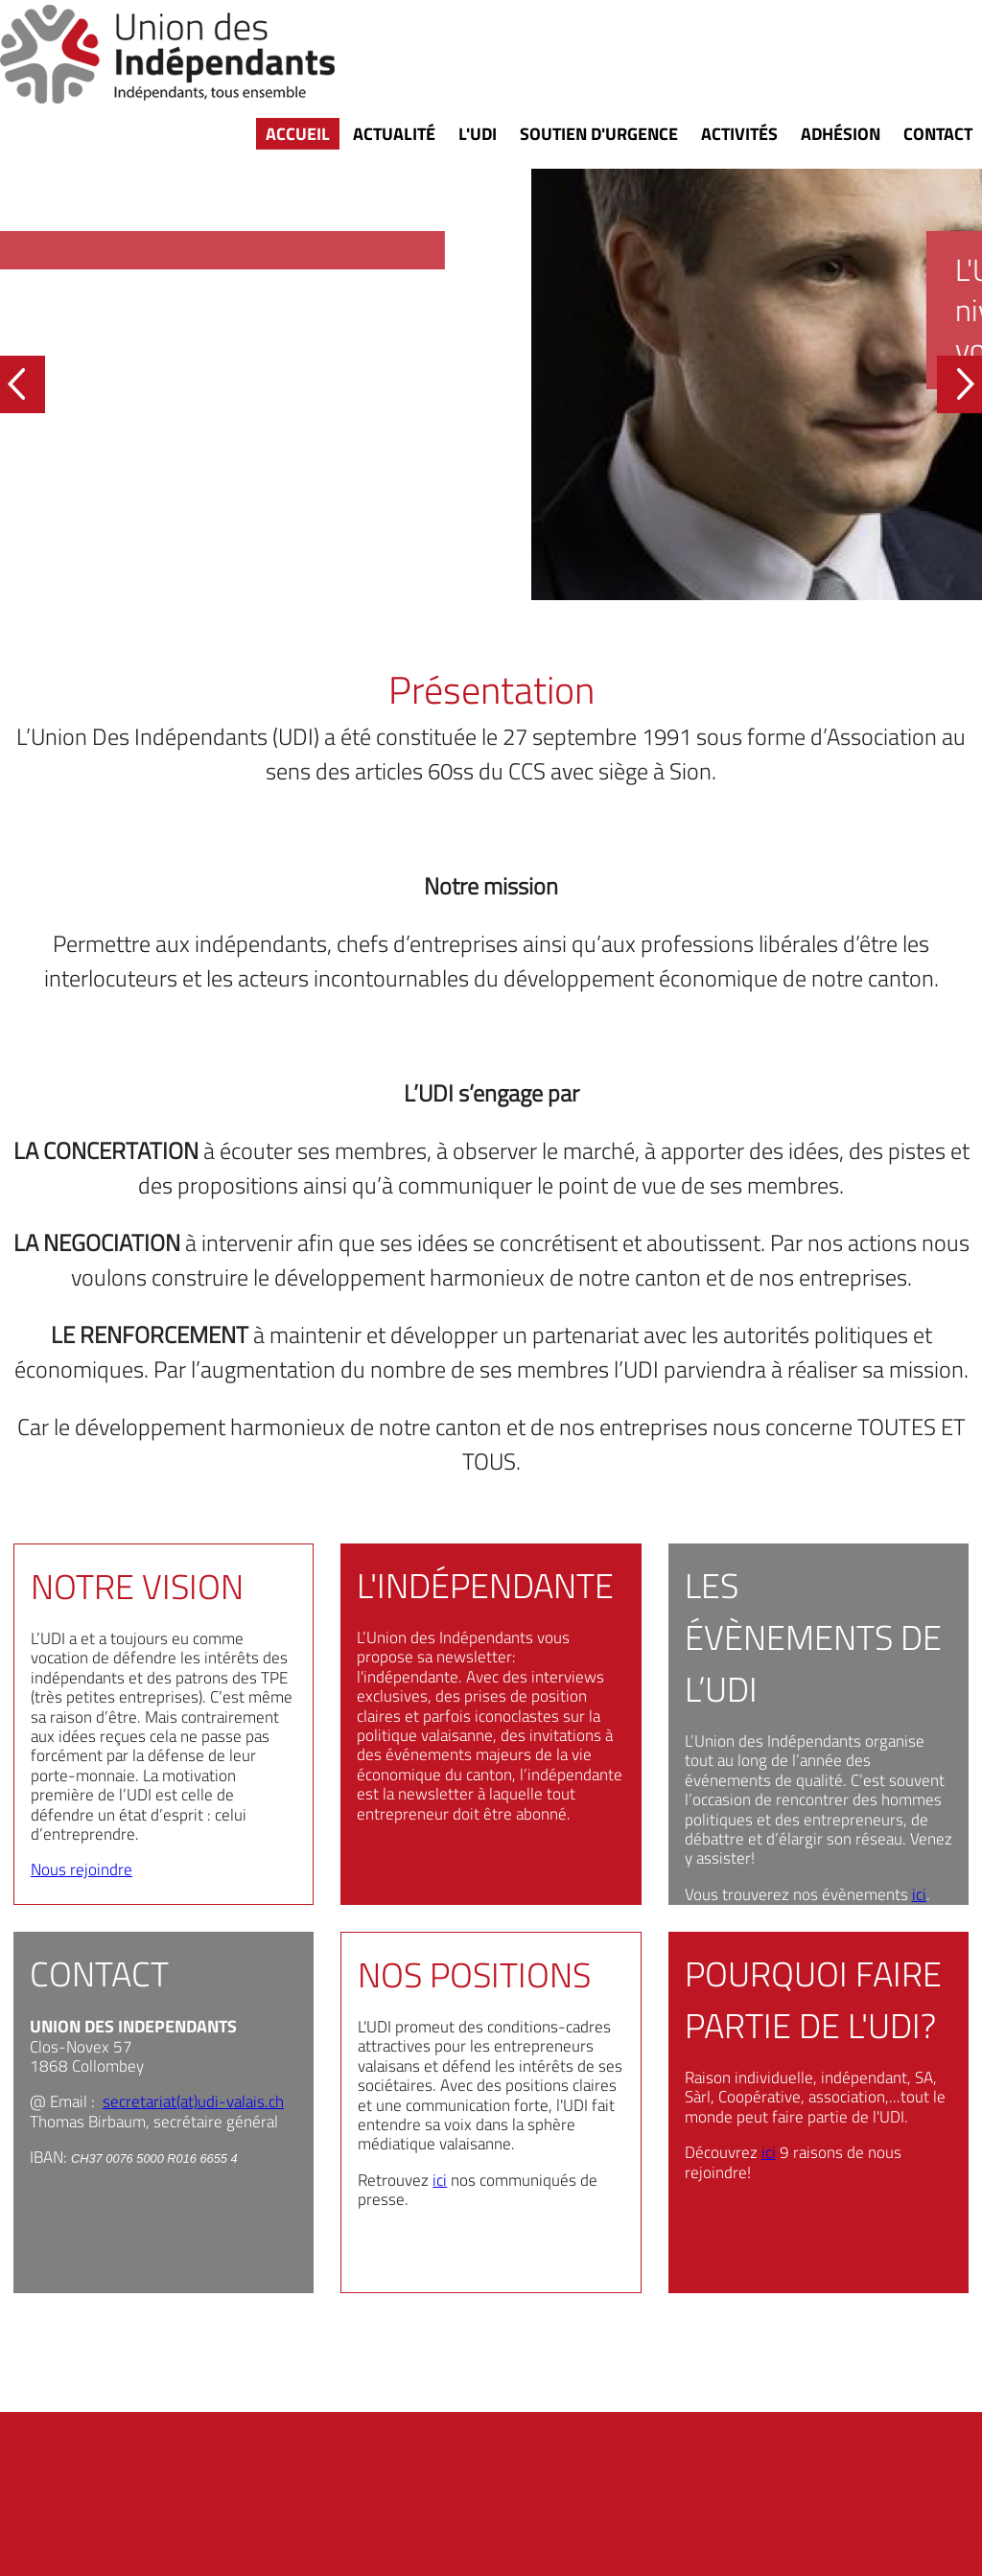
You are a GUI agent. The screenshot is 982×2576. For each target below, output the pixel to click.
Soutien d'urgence (599, 134)
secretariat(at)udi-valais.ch (193, 2101)
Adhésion (840, 134)
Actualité (394, 134)
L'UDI (477, 134)
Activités (739, 134)
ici (919, 1894)
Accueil (298, 134)
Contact (937, 134)
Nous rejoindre (81, 1869)
